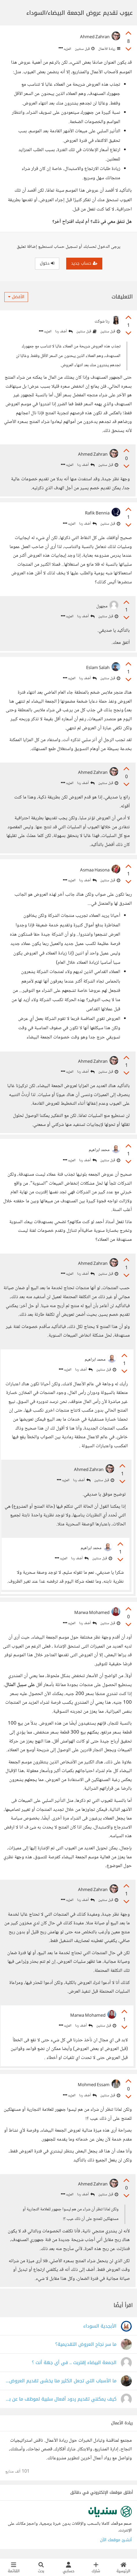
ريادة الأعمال (108, 49)
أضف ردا (64, 331)
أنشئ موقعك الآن (116, 2540)
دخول (47, 263)
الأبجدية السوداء (99, 2326)
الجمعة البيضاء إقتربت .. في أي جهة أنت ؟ (74, 2362)
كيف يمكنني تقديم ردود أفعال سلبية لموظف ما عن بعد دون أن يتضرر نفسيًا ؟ (60, 2399)
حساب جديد (84, 263)
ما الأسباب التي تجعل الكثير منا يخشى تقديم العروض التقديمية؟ (60, 2381)
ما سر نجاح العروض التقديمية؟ (85, 2344)
